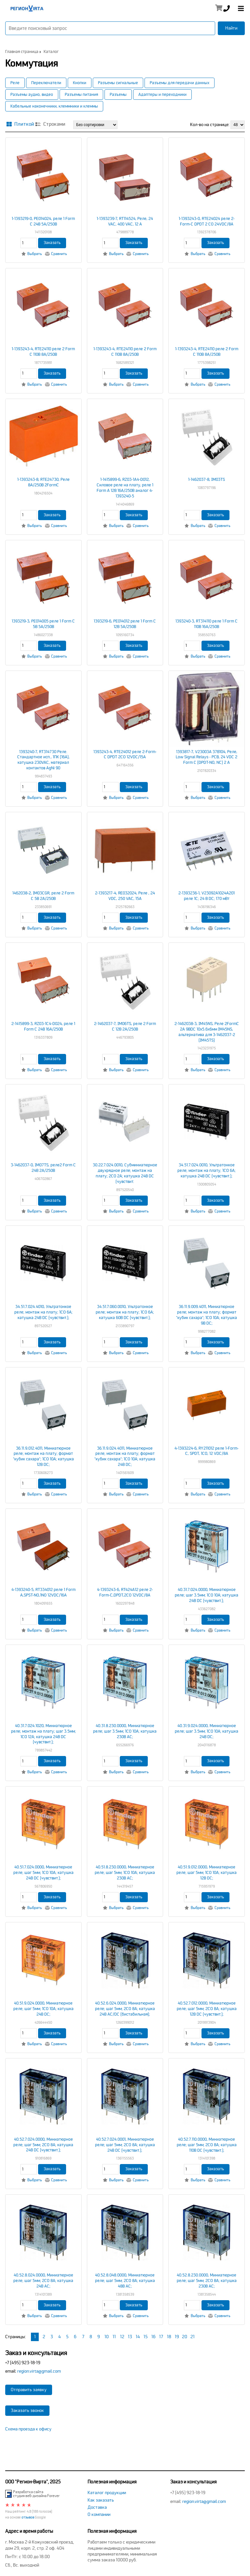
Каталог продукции (107, 2492)
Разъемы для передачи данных (179, 82)
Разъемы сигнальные (118, 82)
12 (122, 2336)
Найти (231, 28)
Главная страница (21, 52)
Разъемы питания (81, 94)
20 (184, 2336)
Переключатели (46, 82)
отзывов (27, 2517)
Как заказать (101, 2500)
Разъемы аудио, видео (31, 94)
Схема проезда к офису (28, 2429)
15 (146, 2336)
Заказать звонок (27, 2410)
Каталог (51, 52)
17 (161, 2336)
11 (114, 2336)
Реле (15, 82)
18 (169, 2336)
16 (153, 2336)
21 (192, 2336)
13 (130, 2336)
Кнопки (79, 82)
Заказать (52, 242)
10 (106, 2336)
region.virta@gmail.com (39, 2371)
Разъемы (118, 94)
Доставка (97, 2507)
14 (138, 2336)
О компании (99, 2514)
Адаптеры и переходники (162, 94)
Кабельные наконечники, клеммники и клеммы (54, 106)
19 (177, 2336)
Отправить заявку (29, 2389)
